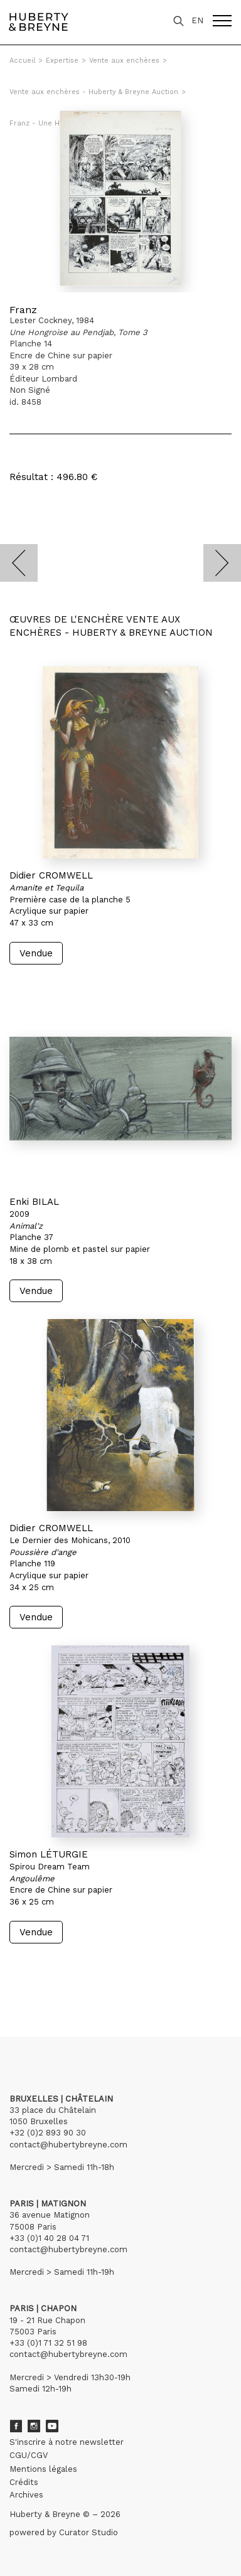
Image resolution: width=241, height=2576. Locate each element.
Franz (23, 310)
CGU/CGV (28, 2455)
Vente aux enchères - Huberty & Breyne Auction (93, 92)
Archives (26, 2494)
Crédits (23, 2482)
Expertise (62, 60)
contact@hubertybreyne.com (68, 2144)
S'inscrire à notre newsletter (66, 2442)
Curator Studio (88, 2532)
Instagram (34, 2426)
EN (197, 20)
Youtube (52, 2426)
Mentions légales (43, 2469)
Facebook (15, 2426)
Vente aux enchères (124, 60)
